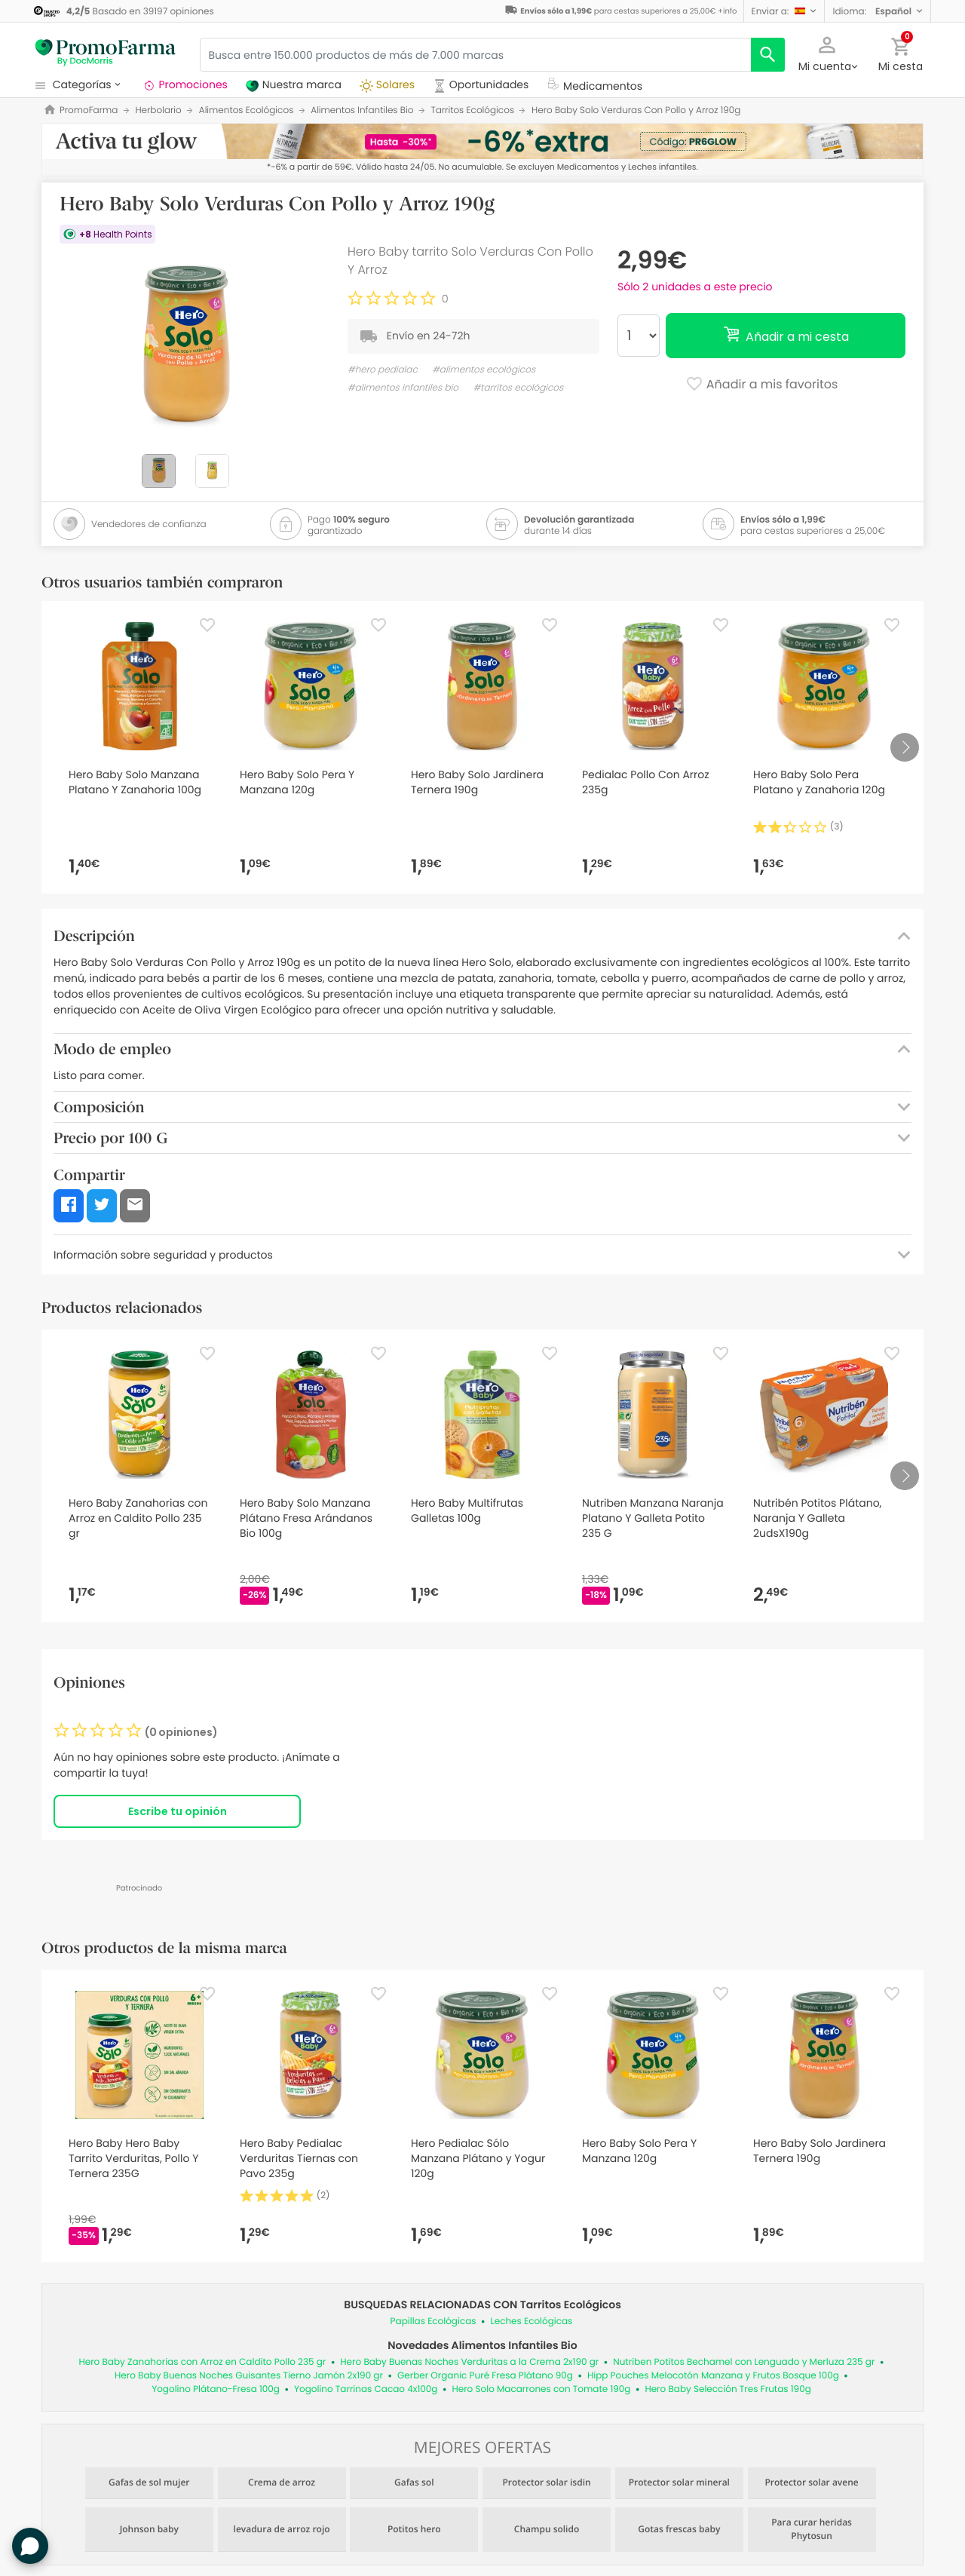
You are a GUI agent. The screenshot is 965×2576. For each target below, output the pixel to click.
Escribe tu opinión (177, 1811)
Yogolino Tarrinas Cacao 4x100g (365, 2389)
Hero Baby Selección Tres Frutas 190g (727, 2389)
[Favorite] (207, 625)
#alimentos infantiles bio (403, 388)
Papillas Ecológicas (433, 2321)
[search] (768, 55)
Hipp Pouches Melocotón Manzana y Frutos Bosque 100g (713, 2375)
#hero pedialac (383, 369)
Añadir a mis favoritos (761, 385)
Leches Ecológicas (532, 2321)
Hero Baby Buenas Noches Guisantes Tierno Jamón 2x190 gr (249, 2375)
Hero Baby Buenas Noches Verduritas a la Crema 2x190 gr (469, 2362)
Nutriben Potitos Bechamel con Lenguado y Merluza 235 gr (744, 2362)
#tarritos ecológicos (518, 388)
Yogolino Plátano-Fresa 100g (216, 2389)
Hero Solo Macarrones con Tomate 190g (541, 2389)
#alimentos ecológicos (483, 369)
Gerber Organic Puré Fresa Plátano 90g (485, 2375)
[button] (784, 11)
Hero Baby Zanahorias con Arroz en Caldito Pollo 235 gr (202, 2362)
